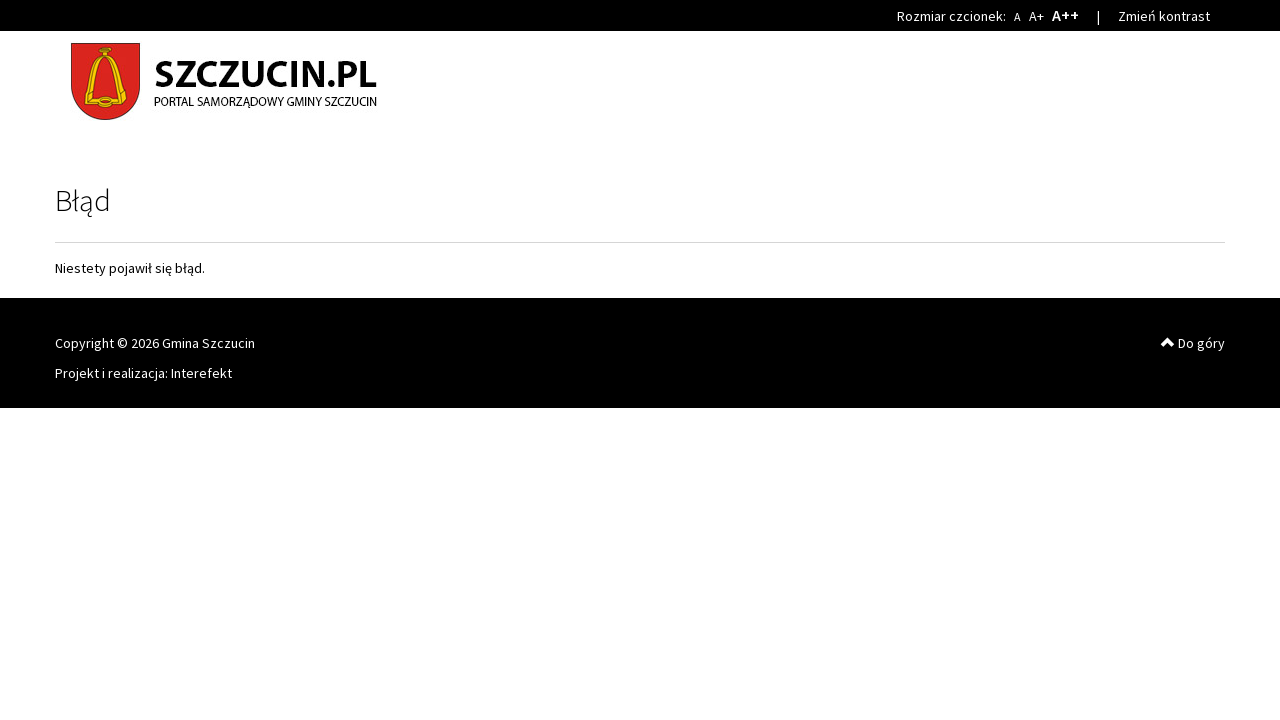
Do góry (1193, 343)
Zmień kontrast (1164, 16)
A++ (1065, 15)
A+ (1036, 16)
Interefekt (201, 373)
